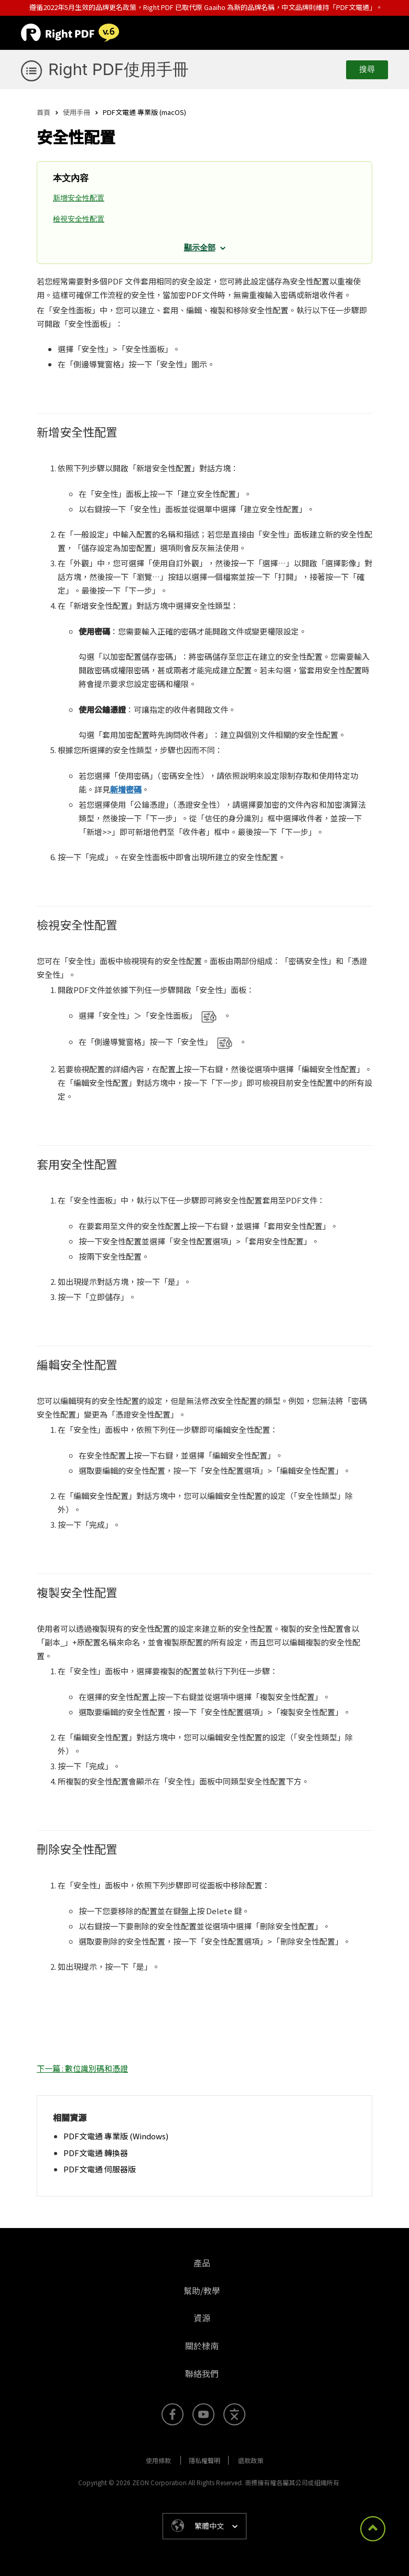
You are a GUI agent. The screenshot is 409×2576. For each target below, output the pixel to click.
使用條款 (158, 2460)
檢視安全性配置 (78, 219)
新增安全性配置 (78, 198)
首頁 (43, 112)
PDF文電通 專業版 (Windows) (115, 2135)
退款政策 (250, 2460)
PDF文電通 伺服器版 (99, 2168)
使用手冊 (76, 112)
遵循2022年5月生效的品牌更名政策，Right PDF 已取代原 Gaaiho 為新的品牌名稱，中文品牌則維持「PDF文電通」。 (206, 7)
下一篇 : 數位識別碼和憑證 (82, 2068)
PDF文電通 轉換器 (95, 2152)
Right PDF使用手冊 (118, 69)
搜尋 (367, 69)
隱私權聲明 (204, 2460)
